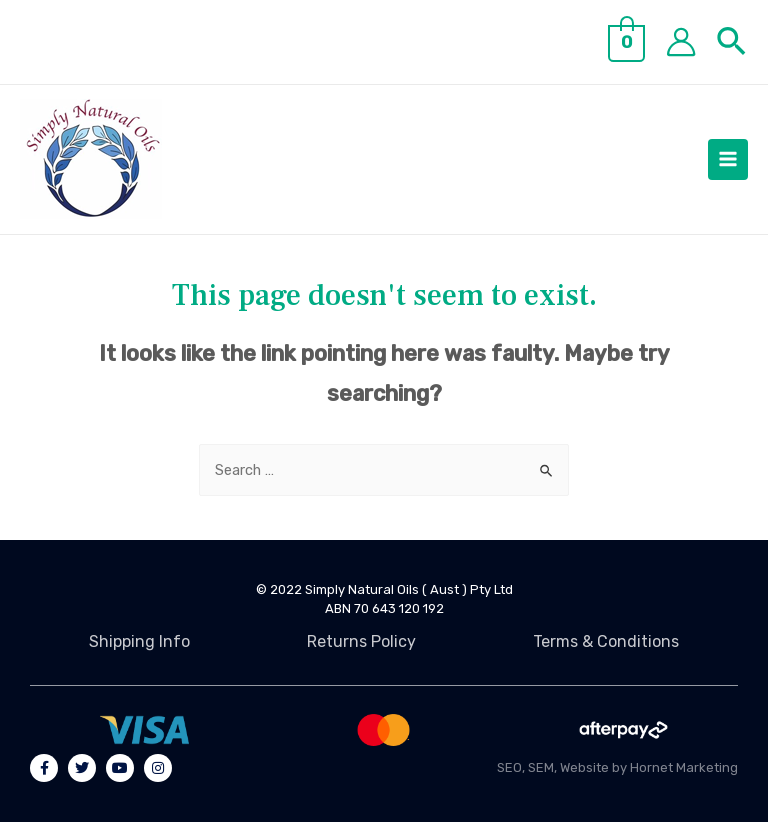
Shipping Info (139, 641)
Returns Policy (361, 641)
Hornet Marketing (684, 767)
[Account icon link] (681, 42)
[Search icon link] (732, 46)
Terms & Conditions (606, 641)
